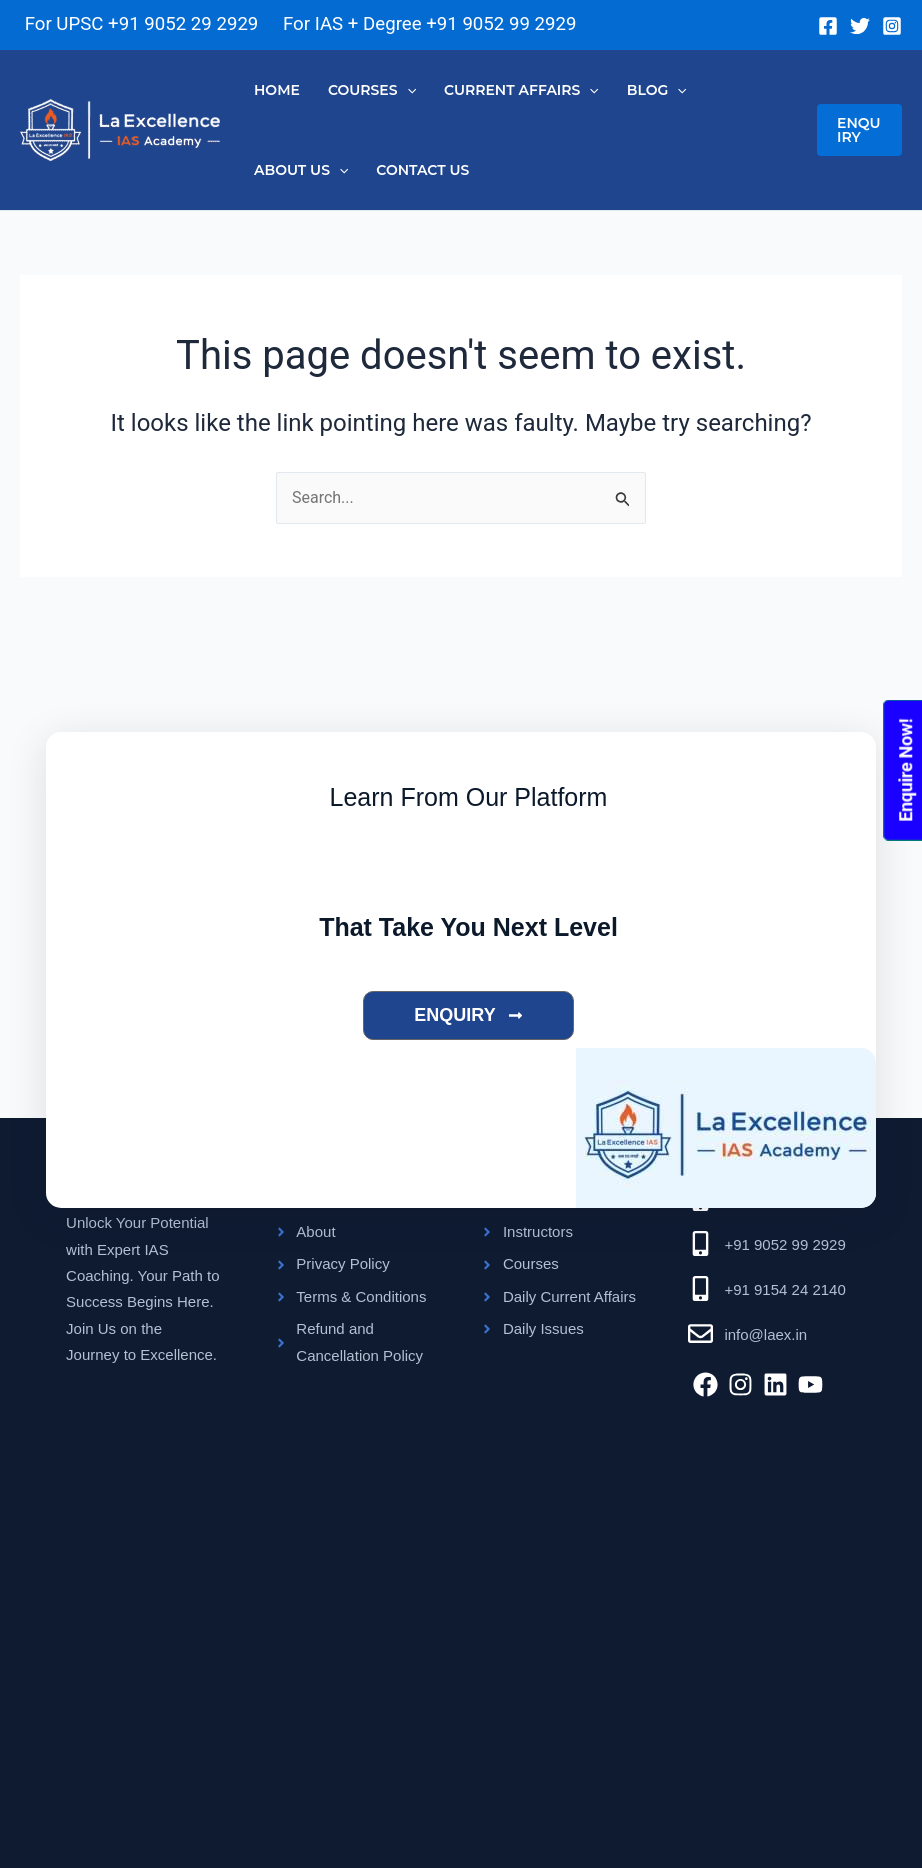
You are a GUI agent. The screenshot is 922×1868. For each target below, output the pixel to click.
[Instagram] (892, 26)
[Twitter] (860, 26)
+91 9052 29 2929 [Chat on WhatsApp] (183, 24)
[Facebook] (828, 26)
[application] (407, 90)
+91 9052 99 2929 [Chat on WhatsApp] (501, 24)
